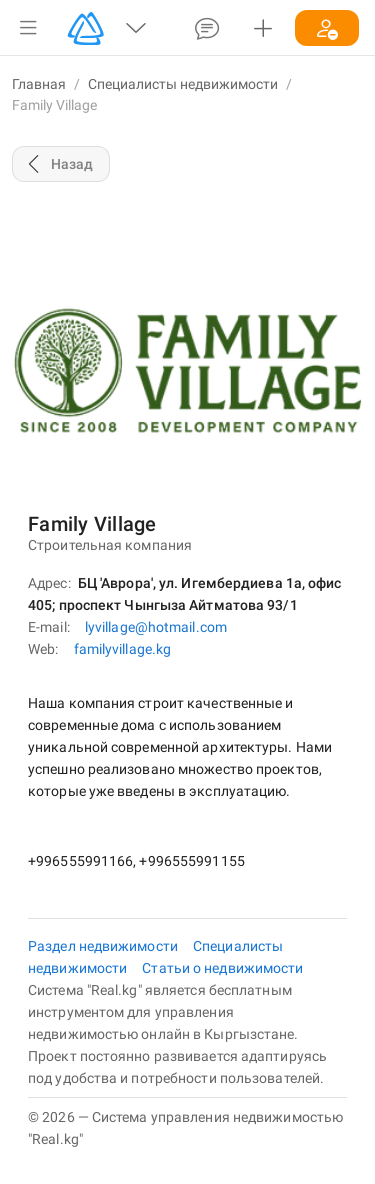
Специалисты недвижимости (183, 84)
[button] (28, 28)
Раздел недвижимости (104, 946)
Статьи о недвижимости (222, 968)
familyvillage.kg (123, 649)
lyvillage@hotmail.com (156, 627)
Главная (39, 84)
